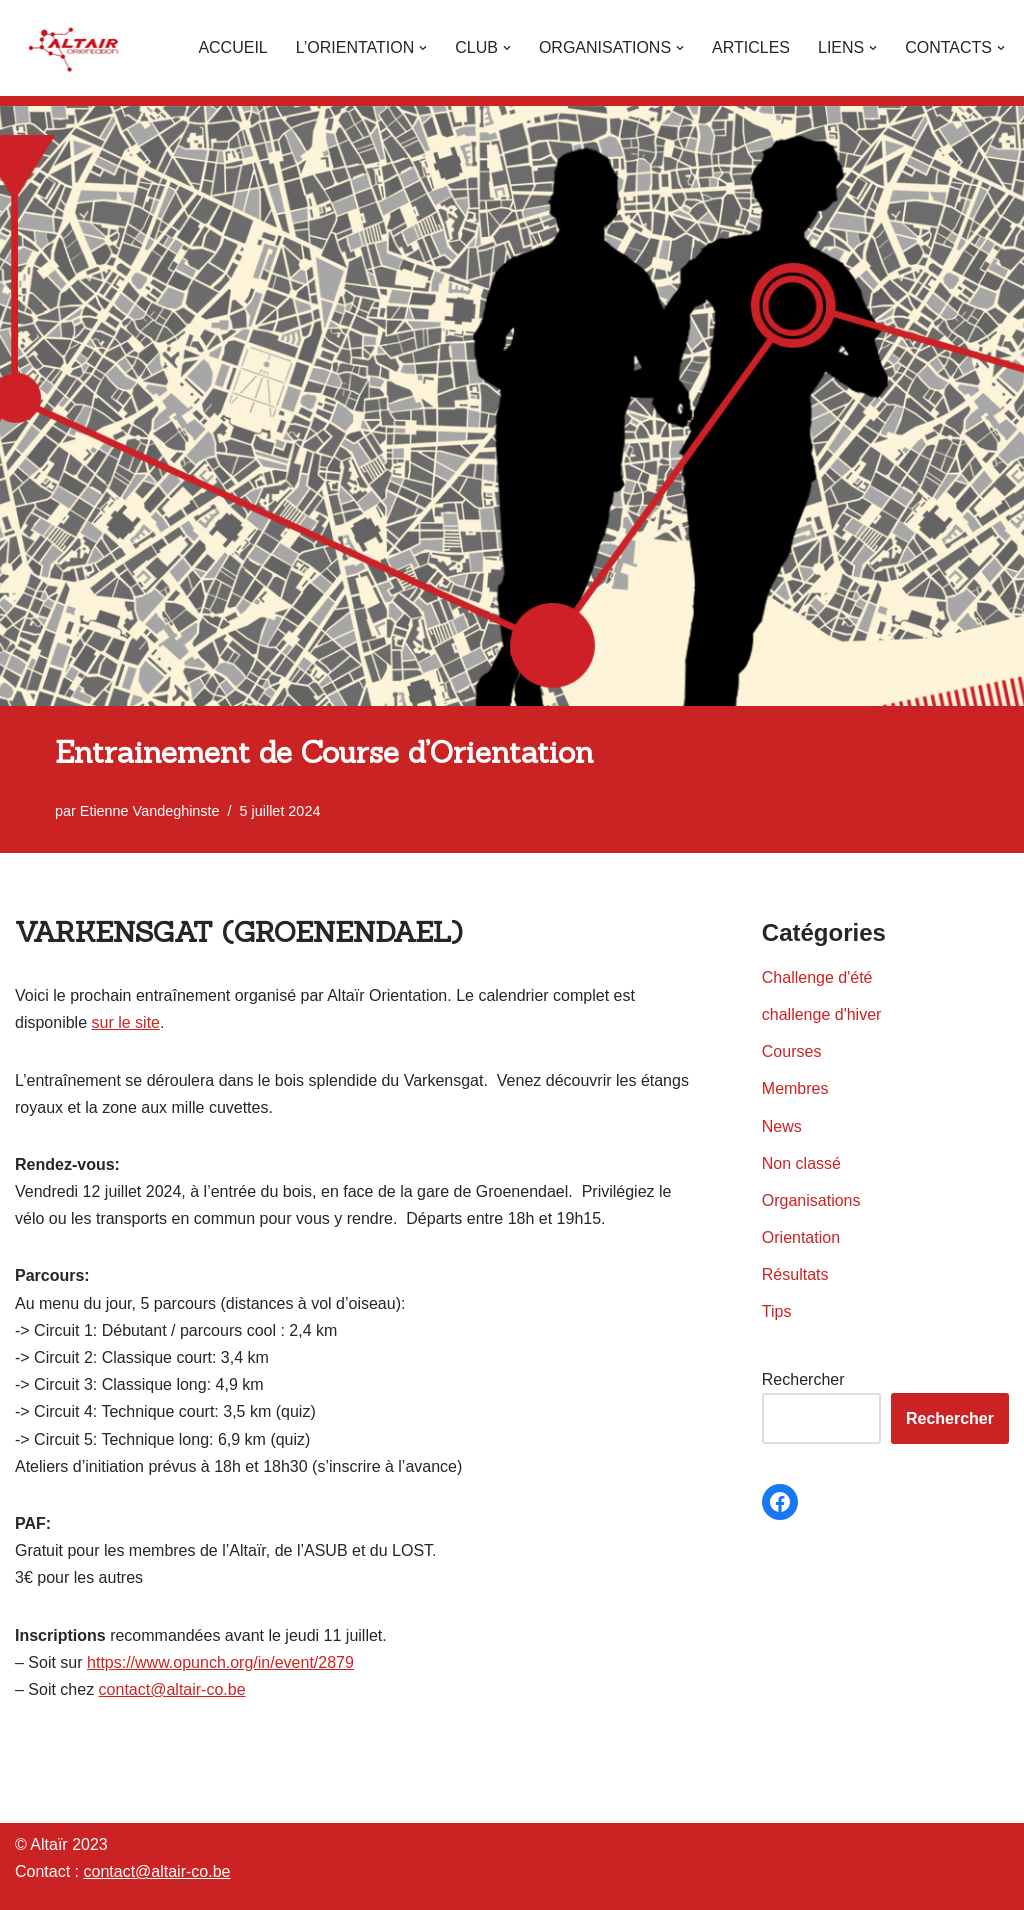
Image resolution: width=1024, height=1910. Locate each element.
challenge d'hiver (822, 1014)
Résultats (795, 1274)
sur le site (126, 1022)
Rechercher (803, 1379)
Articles (751, 47)
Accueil (232, 47)
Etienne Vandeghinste (150, 811)
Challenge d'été (817, 977)
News (782, 1126)
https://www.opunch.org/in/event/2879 (220, 1662)
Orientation (801, 1237)
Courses (792, 1051)
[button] (423, 48)
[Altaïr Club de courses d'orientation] (75, 48)
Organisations (811, 1200)
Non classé (801, 1163)
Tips (777, 1311)
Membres (795, 1088)
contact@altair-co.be (172, 1689)
